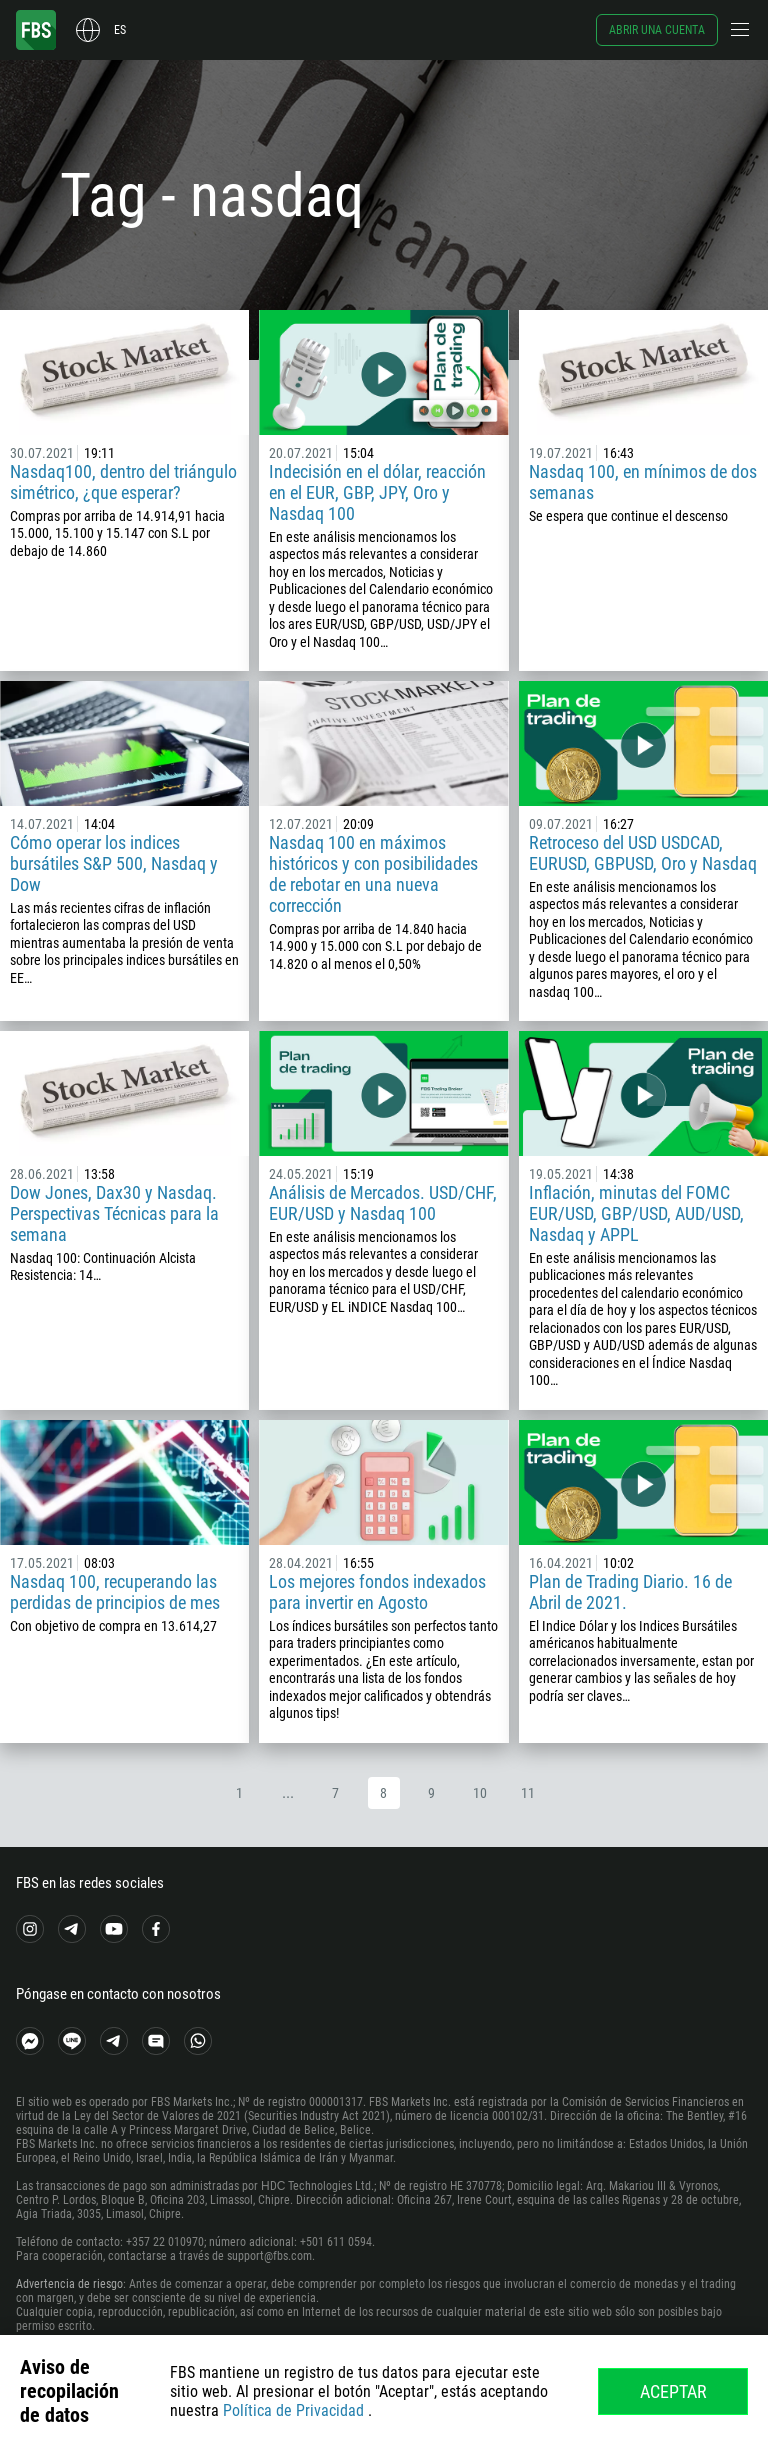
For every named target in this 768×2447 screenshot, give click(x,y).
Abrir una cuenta (657, 30)
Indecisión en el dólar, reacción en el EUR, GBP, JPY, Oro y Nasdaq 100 (377, 492)
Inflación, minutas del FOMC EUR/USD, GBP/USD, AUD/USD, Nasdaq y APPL (636, 1213)
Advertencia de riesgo (69, 2284)
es (120, 30)
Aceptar (673, 2391)
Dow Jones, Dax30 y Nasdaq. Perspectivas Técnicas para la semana (114, 1213)
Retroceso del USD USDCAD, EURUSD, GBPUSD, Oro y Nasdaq (643, 853)
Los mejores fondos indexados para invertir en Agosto (377, 1592)
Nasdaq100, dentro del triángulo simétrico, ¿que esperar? (123, 482)
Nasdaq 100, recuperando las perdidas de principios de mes (115, 1592)
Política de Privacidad (293, 2410)
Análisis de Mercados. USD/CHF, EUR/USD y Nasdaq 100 (383, 1203)
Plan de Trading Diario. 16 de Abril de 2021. (630, 1592)
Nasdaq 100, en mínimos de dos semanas (643, 482)
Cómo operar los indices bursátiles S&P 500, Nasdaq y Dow (114, 863)
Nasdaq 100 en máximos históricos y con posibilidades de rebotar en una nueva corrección (373, 874)
